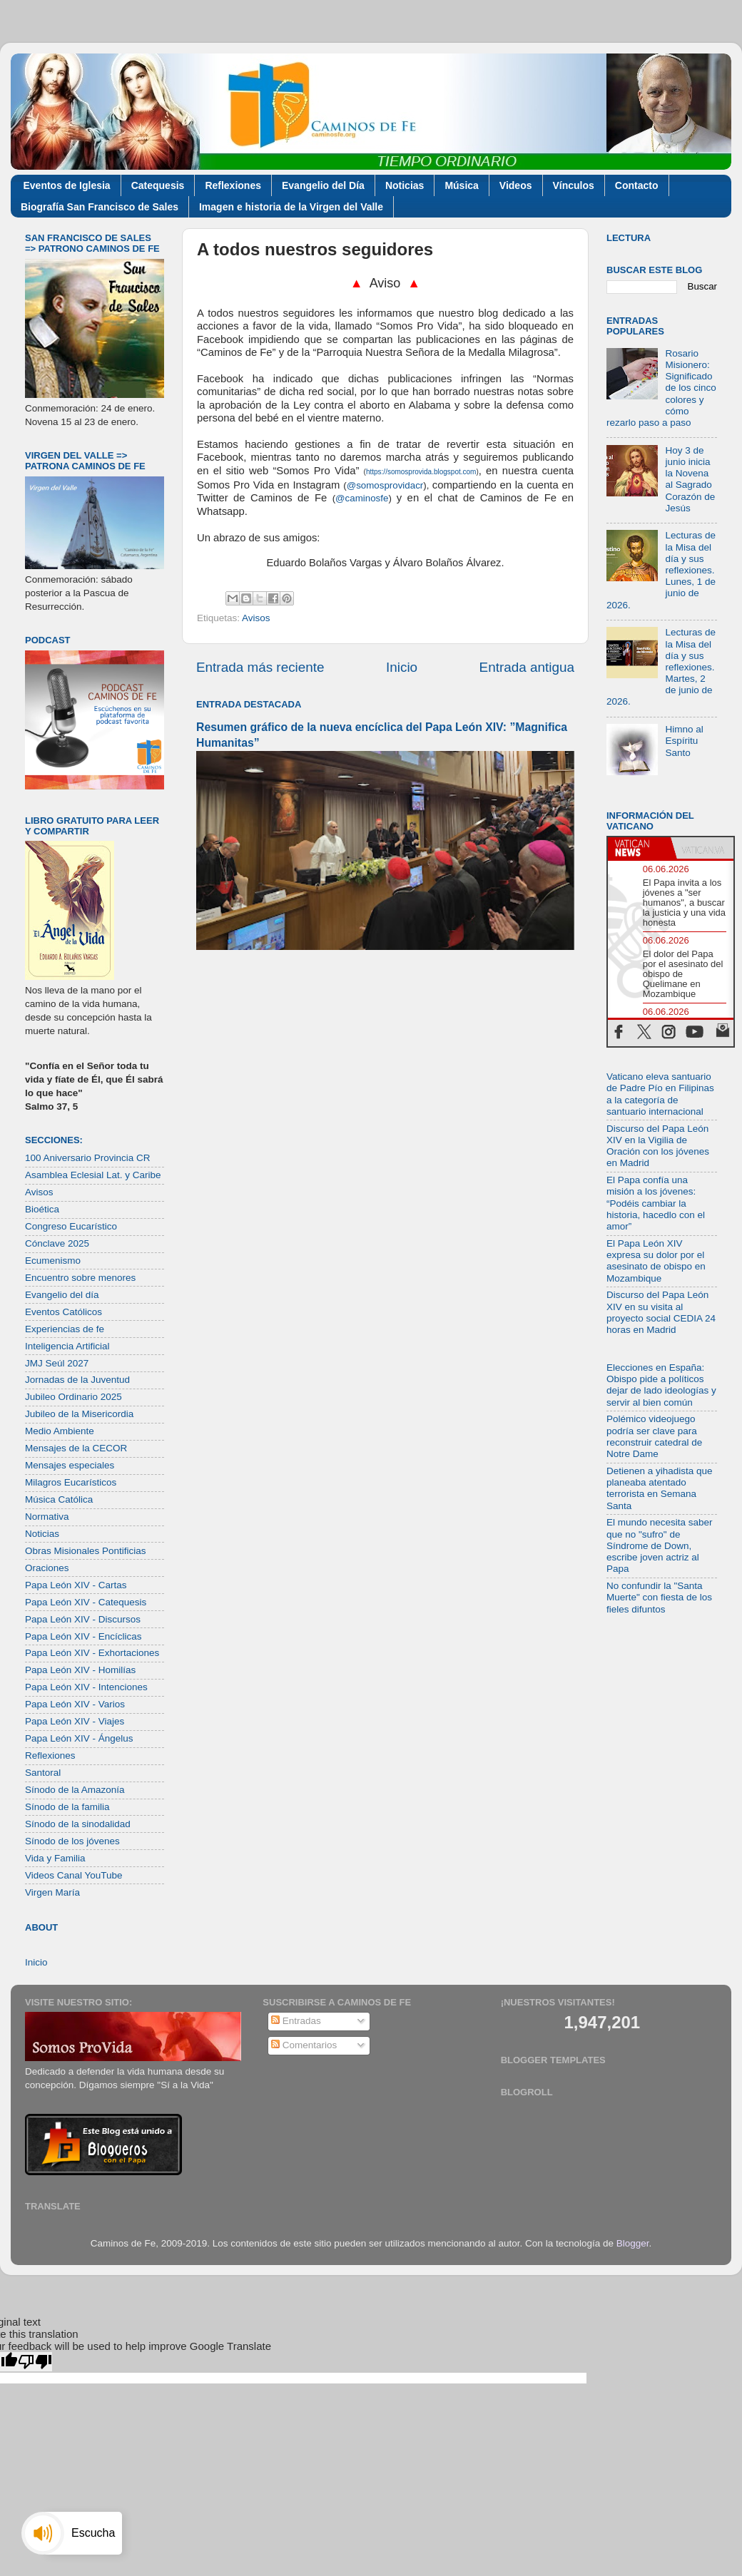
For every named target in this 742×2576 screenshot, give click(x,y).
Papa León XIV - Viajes (74, 1721)
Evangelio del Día (323, 185)
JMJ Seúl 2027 (56, 1363)
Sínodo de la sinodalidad (78, 1824)
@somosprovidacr (385, 485)
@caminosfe (361, 498)
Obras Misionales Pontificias (85, 1550)
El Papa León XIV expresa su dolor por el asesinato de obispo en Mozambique (656, 1261)
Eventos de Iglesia (67, 185)
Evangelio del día (62, 1294)
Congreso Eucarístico (71, 1226)
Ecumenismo (53, 1260)
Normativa (47, 1516)
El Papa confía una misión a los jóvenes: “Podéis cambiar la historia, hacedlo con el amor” (655, 1203)
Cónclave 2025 (57, 1243)
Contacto (637, 185)
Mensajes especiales (69, 1465)
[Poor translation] (35, 2361)
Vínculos (573, 185)
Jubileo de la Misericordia (79, 1414)
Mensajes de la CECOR (76, 1448)
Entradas (296, 2020)
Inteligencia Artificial (67, 1346)
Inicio (401, 667)
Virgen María (52, 1892)
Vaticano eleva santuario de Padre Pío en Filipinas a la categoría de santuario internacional (660, 1094)
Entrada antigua (526, 667)
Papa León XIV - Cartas (76, 1585)
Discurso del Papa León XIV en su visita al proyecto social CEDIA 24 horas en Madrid (661, 1312)
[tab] (639, 848)
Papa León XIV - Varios (75, 1704)
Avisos (256, 618)
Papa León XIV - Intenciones (86, 1687)
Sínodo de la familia (67, 1806)
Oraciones (47, 1568)
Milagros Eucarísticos (70, 1482)
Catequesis (158, 185)
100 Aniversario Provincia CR (88, 1157)
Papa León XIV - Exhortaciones (92, 1652)
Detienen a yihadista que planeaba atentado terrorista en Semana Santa (659, 1488)
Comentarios (304, 2045)
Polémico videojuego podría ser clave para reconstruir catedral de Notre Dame (654, 1436)
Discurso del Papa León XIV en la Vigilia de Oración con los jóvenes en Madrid (657, 1146)
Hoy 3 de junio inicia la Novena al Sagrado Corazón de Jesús (690, 479)
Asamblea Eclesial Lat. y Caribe (93, 1175)
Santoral (43, 1772)
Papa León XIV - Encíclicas (83, 1636)
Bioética (42, 1209)
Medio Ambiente (59, 1431)
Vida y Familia (55, 1858)
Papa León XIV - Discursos (83, 1619)
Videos (515, 185)
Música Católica (59, 1499)
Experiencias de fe (64, 1329)
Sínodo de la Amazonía (75, 1789)
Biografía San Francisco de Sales (99, 207)
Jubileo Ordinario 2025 (73, 1396)
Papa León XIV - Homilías (80, 1670)
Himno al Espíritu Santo (684, 740)
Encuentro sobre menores (80, 1277)
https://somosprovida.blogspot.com (421, 472)
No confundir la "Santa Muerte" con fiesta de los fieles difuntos (659, 1597)
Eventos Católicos (63, 1312)
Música (461, 185)
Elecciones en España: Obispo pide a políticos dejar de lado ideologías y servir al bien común (661, 1385)
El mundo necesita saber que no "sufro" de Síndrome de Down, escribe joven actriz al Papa (659, 1545)
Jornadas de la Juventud (77, 1379)
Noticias (404, 185)
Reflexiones (233, 185)
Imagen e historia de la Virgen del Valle (291, 207)
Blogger (632, 2243)
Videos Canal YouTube (74, 1875)
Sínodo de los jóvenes (72, 1841)
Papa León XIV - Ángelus (79, 1738)
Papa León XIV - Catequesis (85, 1602)
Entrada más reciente (260, 667)
